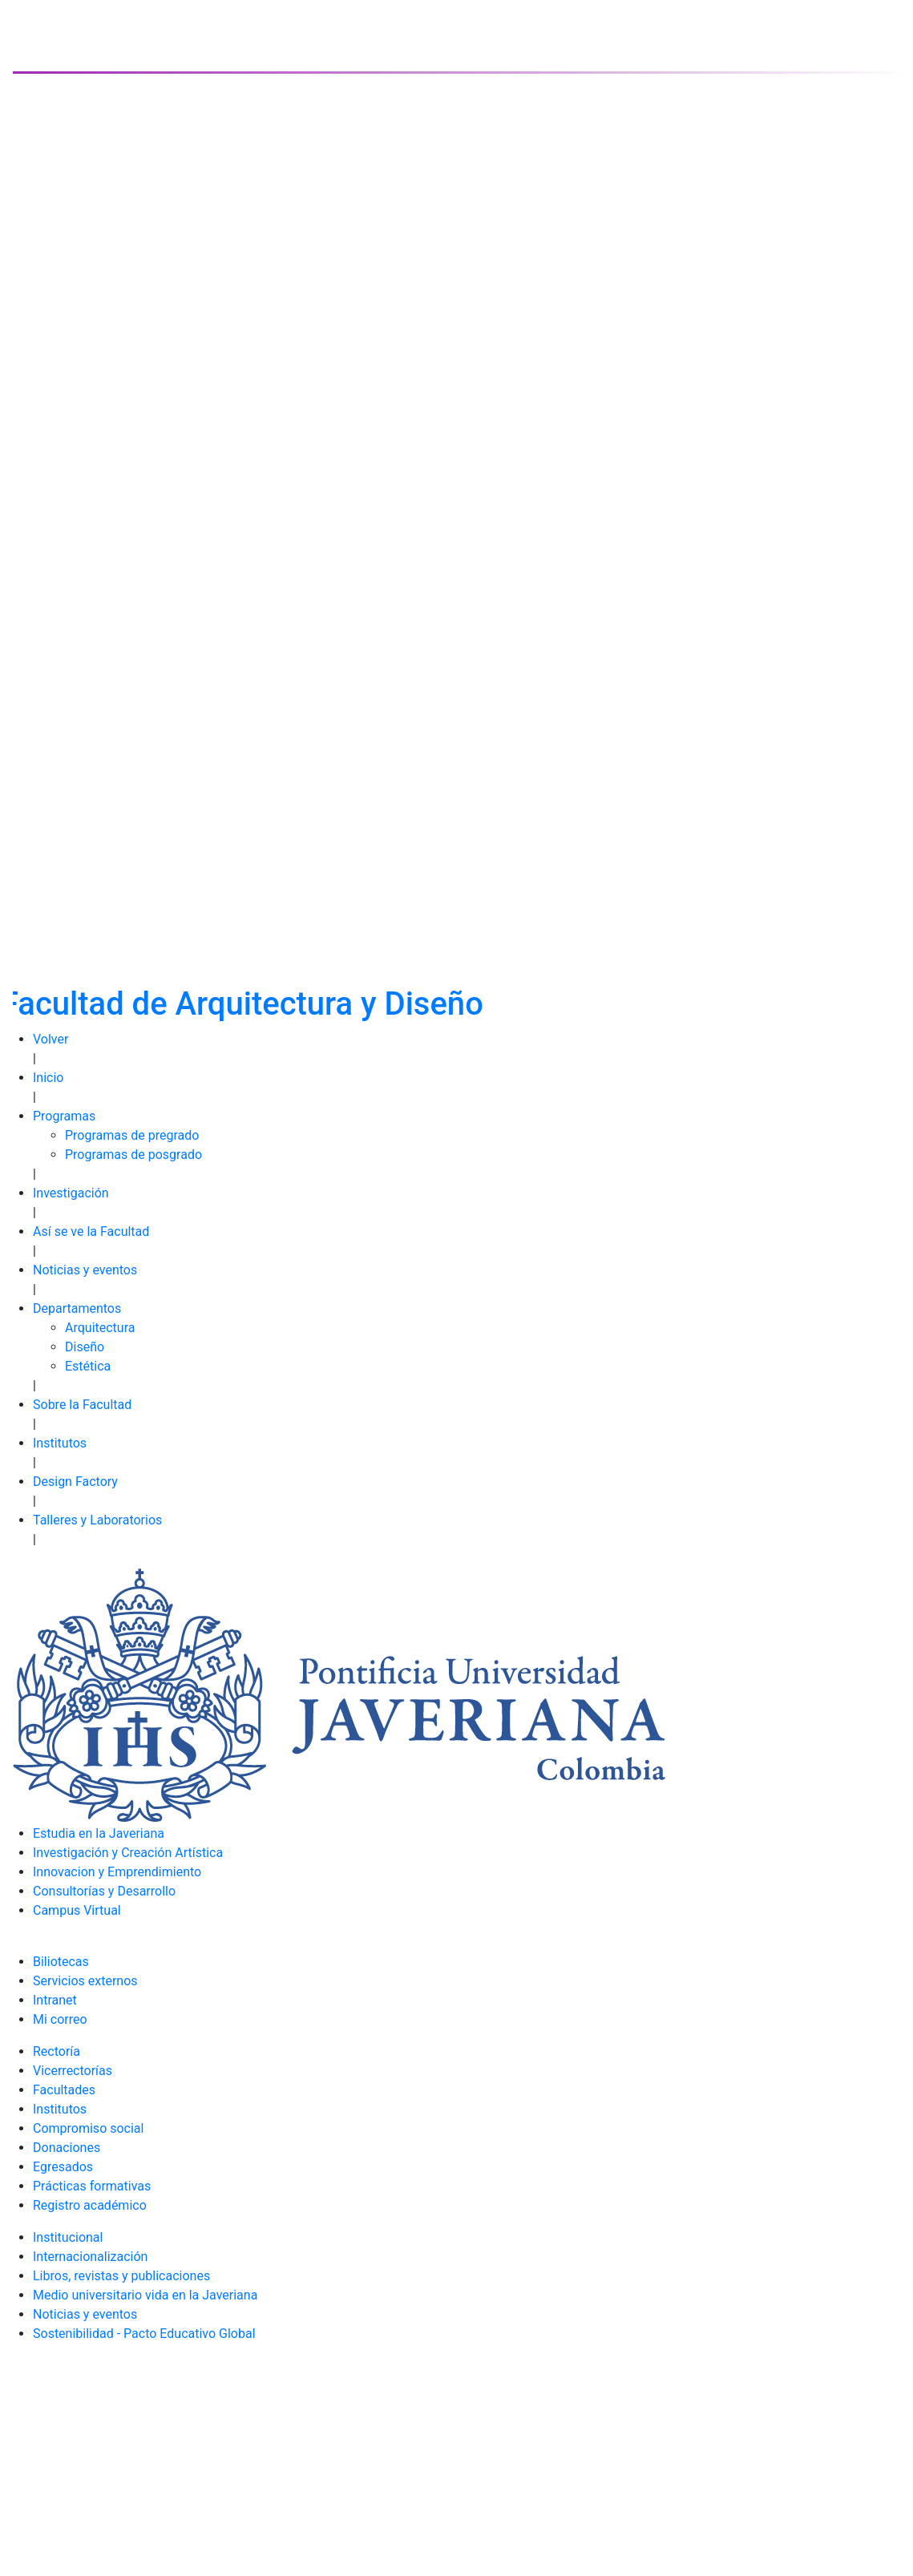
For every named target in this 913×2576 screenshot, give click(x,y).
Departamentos (77, 1308)
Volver (50, 1039)
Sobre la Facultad (82, 1404)
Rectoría (56, 2051)
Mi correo (60, 2019)
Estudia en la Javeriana (98, 1833)
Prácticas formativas (92, 2186)
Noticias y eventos (85, 1270)
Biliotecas (61, 1961)
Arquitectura (100, 1327)
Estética (88, 1366)
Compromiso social (88, 2128)
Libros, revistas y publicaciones (121, 2275)
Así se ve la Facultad (91, 1231)
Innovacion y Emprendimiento (117, 1872)
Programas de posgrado (133, 1154)
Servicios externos (85, 1981)
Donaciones (66, 2147)
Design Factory (75, 1481)
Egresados (63, 2166)
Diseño (84, 1347)
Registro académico (90, 2205)
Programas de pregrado (132, 1135)
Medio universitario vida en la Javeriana (145, 2295)
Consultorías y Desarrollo (104, 1891)
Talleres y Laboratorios (97, 1520)
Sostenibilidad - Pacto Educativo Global (144, 2333)
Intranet (55, 2000)
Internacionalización (90, 2256)
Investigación (71, 1193)
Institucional (68, 2237)
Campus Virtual (77, 1910)
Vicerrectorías (72, 2070)
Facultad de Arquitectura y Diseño (242, 1004)
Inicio (48, 1077)
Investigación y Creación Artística (128, 1852)
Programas (64, 1116)
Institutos (60, 1443)
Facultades (64, 2090)
